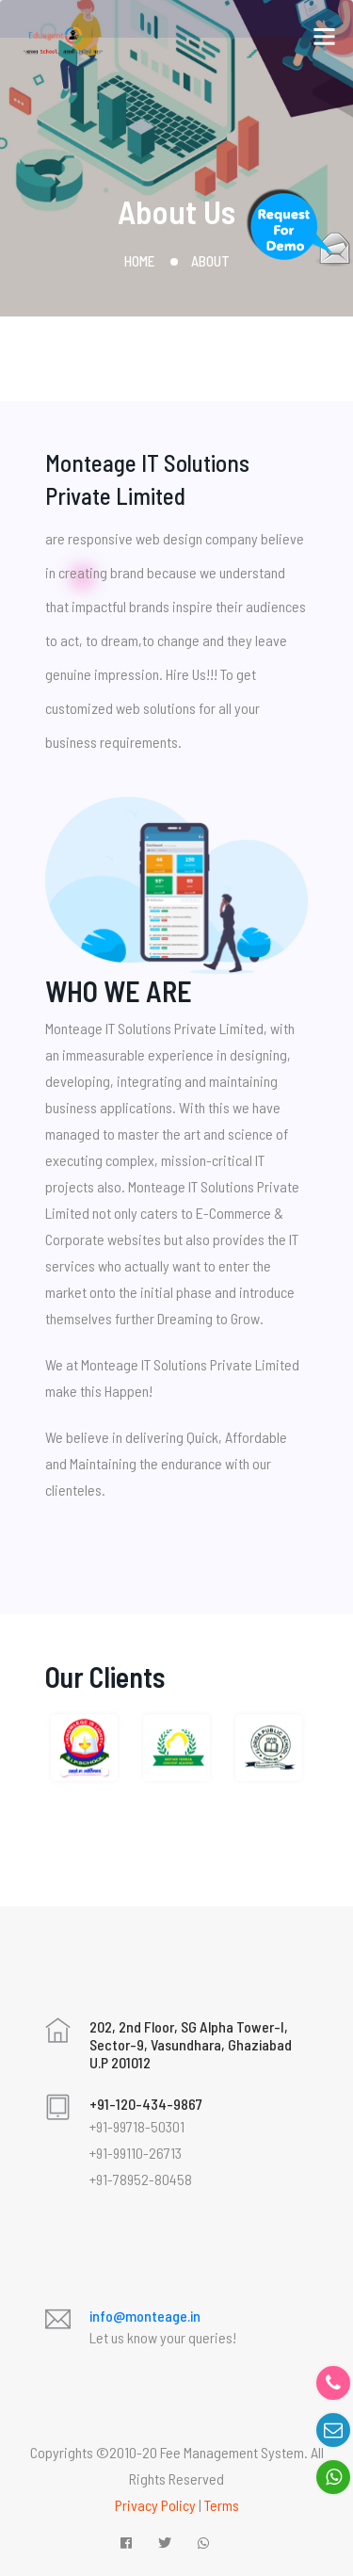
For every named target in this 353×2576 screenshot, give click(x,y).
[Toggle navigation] (323, 32)
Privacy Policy (155, 2505)
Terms (221, 2505)
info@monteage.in (145, 2316)
